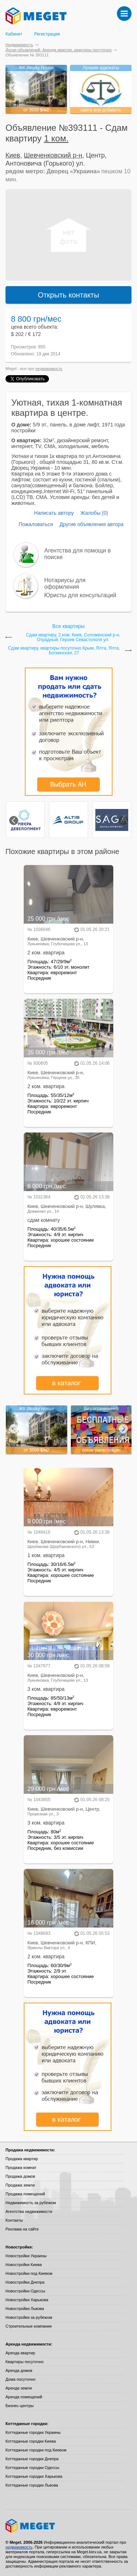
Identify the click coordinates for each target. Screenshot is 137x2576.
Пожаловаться (36, 524)
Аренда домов (18, 2370)
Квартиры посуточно (24, 2361)
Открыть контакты (68, 295)
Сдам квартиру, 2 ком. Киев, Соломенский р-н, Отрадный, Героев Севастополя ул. (73, 637)
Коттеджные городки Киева (30, 2441)
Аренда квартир (20, 2353)
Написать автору (54, 513)
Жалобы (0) (94, 513)
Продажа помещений (25, 2194)
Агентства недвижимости (28, 2211)
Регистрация (47, 34)
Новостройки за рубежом (28, 2317)
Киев (12, 155)
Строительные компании (28, 2326)
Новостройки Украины (26, 2256)
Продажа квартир (21, 2158)
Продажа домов (20, 2176)
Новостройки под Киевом (28, 2273)
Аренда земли (18, 2388)
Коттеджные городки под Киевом (35, 2450)
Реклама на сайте (22, 2229)
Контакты (14, 2220)
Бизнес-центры (19, 2405)
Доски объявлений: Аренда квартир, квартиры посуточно (58, 50)
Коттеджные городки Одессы (32, 2467)
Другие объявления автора (91, 524)
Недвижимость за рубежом (30, 2202)
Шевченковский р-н (53, 155)
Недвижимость (19, 44)
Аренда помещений (23, 2397)
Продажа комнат (21, 2167)
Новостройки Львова (24, 2308)
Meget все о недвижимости (68, 2526)
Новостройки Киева (23, 2264)
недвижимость (48, 368)
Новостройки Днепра (25, 2282)
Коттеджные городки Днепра (31, 2459)
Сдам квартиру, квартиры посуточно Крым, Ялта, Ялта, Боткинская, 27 (64, 650)
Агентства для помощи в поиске (77, 553)
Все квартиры (68, 626)
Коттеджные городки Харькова (33, 2476)
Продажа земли (20, 2185)
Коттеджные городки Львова (31, 2485)
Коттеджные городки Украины (33, 2432)
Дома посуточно (20, 2379)
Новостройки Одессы (25, 2291)
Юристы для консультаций (80, 595)
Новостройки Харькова (26, 2300)
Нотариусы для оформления (64, 583)
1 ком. (56, 138)
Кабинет (13, 34)
